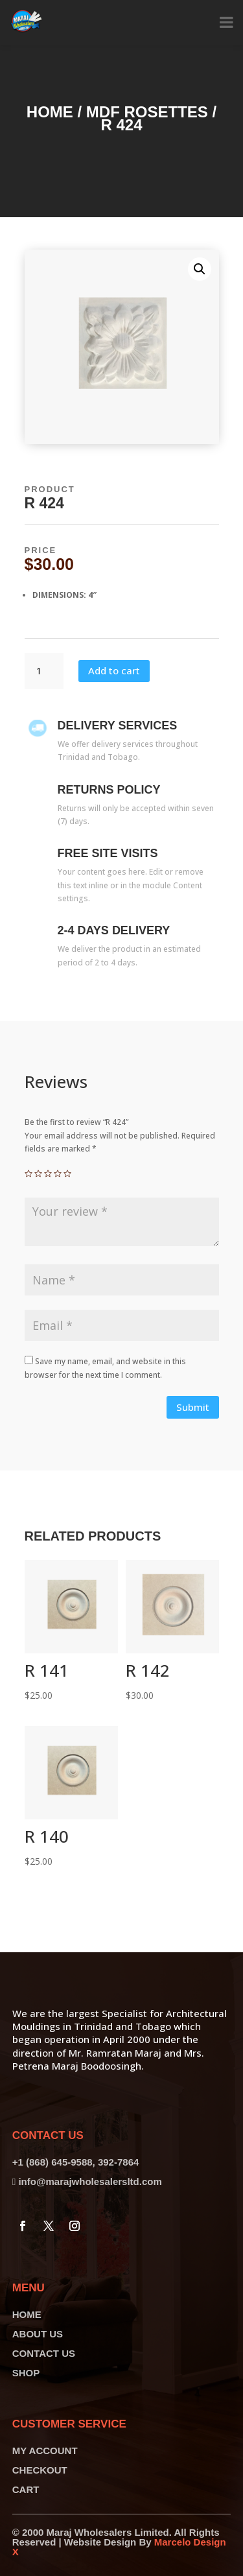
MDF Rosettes (147, 112)
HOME (26, 2314)
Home (50, 112)
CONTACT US (43, 2353)
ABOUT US (37, 2333)
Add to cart (114, 670)
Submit (192, 1406)
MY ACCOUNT (45, 2450)
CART (26, 2489)
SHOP (26, 2372)
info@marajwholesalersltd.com (89, 2181)
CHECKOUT (39, 2470)
